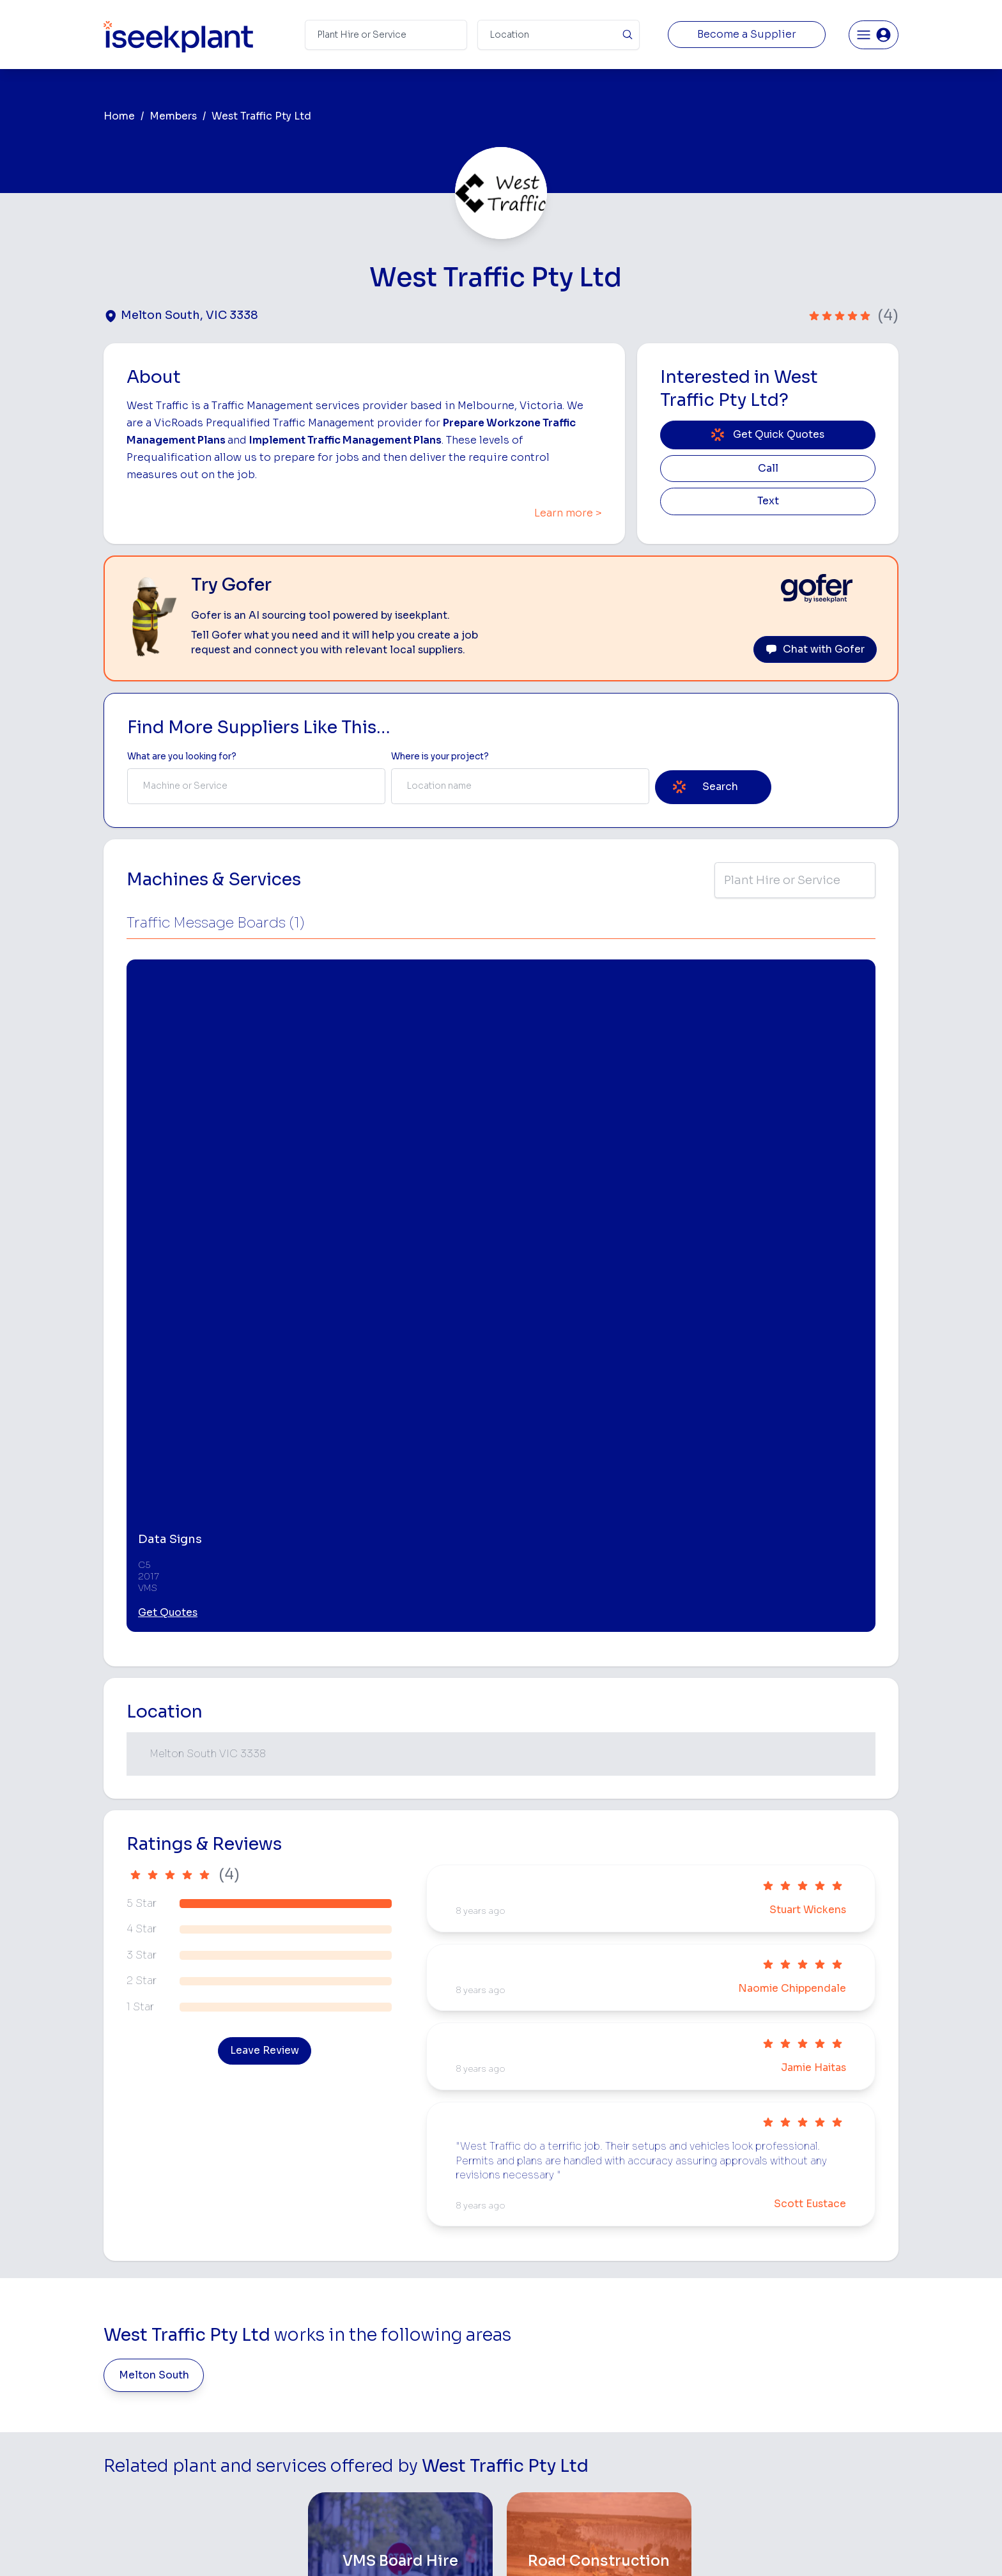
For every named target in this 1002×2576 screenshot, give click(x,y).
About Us (369, 2313)
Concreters (664, 2394)
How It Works (378, 2333)
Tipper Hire (662, 2353)
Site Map (710, 2546)
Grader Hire (528, 2434)
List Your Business (180, 2399)
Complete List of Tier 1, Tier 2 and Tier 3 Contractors (837, 2371)
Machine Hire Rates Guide (834, 2313)
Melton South (154, 1925)
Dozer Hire (527, 2373)
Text (768, 501)
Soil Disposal (667, 2474)
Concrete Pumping (544, 2333)
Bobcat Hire (529, 2293)
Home (119, 116)
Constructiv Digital (389, 2414)
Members (173, 116)
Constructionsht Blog (825, 2448)
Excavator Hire (535, 2394)
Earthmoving (666, 2313)
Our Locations (379, 2373)
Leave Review (264, 1601)
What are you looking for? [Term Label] (181, 756)
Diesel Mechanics (677, 2414)
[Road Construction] (599, 2112)
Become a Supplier (746, 34)
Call (768, 468)
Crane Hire (527, 2353)
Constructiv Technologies (404, 2434)
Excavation (527, 2474)
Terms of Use (296, 2546)
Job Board (801, 2293)
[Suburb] (558, 34)
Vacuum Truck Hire (678, 2434)
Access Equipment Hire (554, 2313)
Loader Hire (664, 2293)
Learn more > (568, 513)
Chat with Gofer (815, 649)
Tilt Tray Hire (530, 2454)
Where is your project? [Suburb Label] (440, 756)
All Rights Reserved (630, 2546)
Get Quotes (167, 1163)
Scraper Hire (666, 2333)
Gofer (361, 2454)
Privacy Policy (371, 2546)
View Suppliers (381, 2353)
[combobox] (256, 786)
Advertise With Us (387, 2394)
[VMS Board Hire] (400, 2112)
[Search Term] (385, 34)
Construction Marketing (829, 2396)
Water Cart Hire (537, 2414)
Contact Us (373, 2494)
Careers (366, 2474)
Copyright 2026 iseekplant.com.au (494, 2546)
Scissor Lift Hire (673, 2454)
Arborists (659, 2373)
